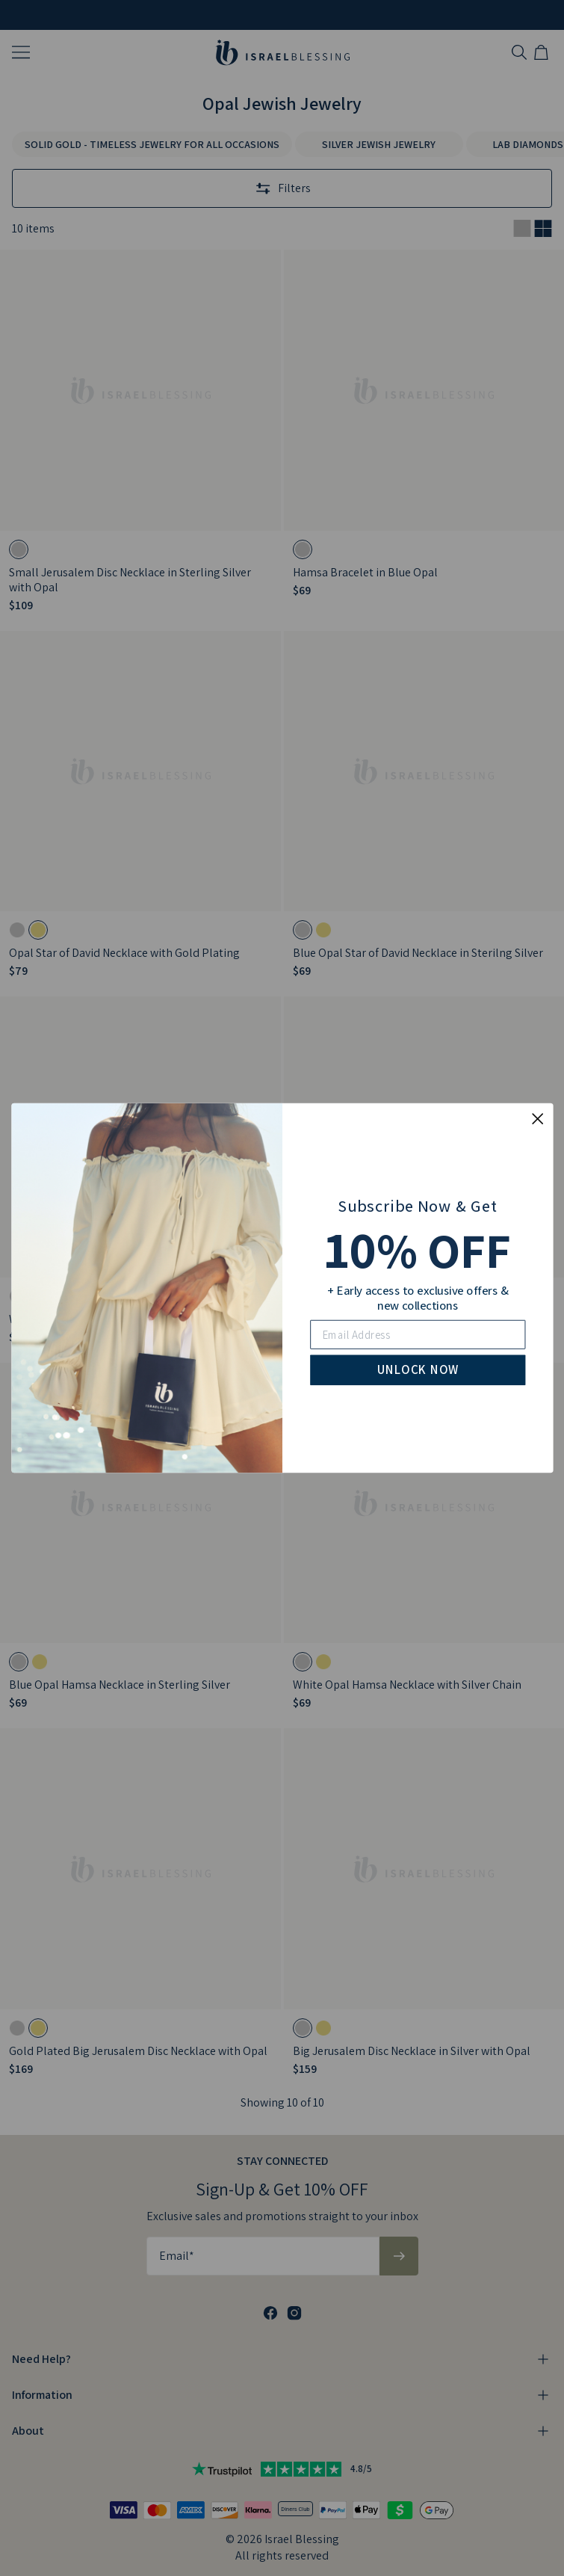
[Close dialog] (537, 1118)
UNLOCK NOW (417, 1369)
